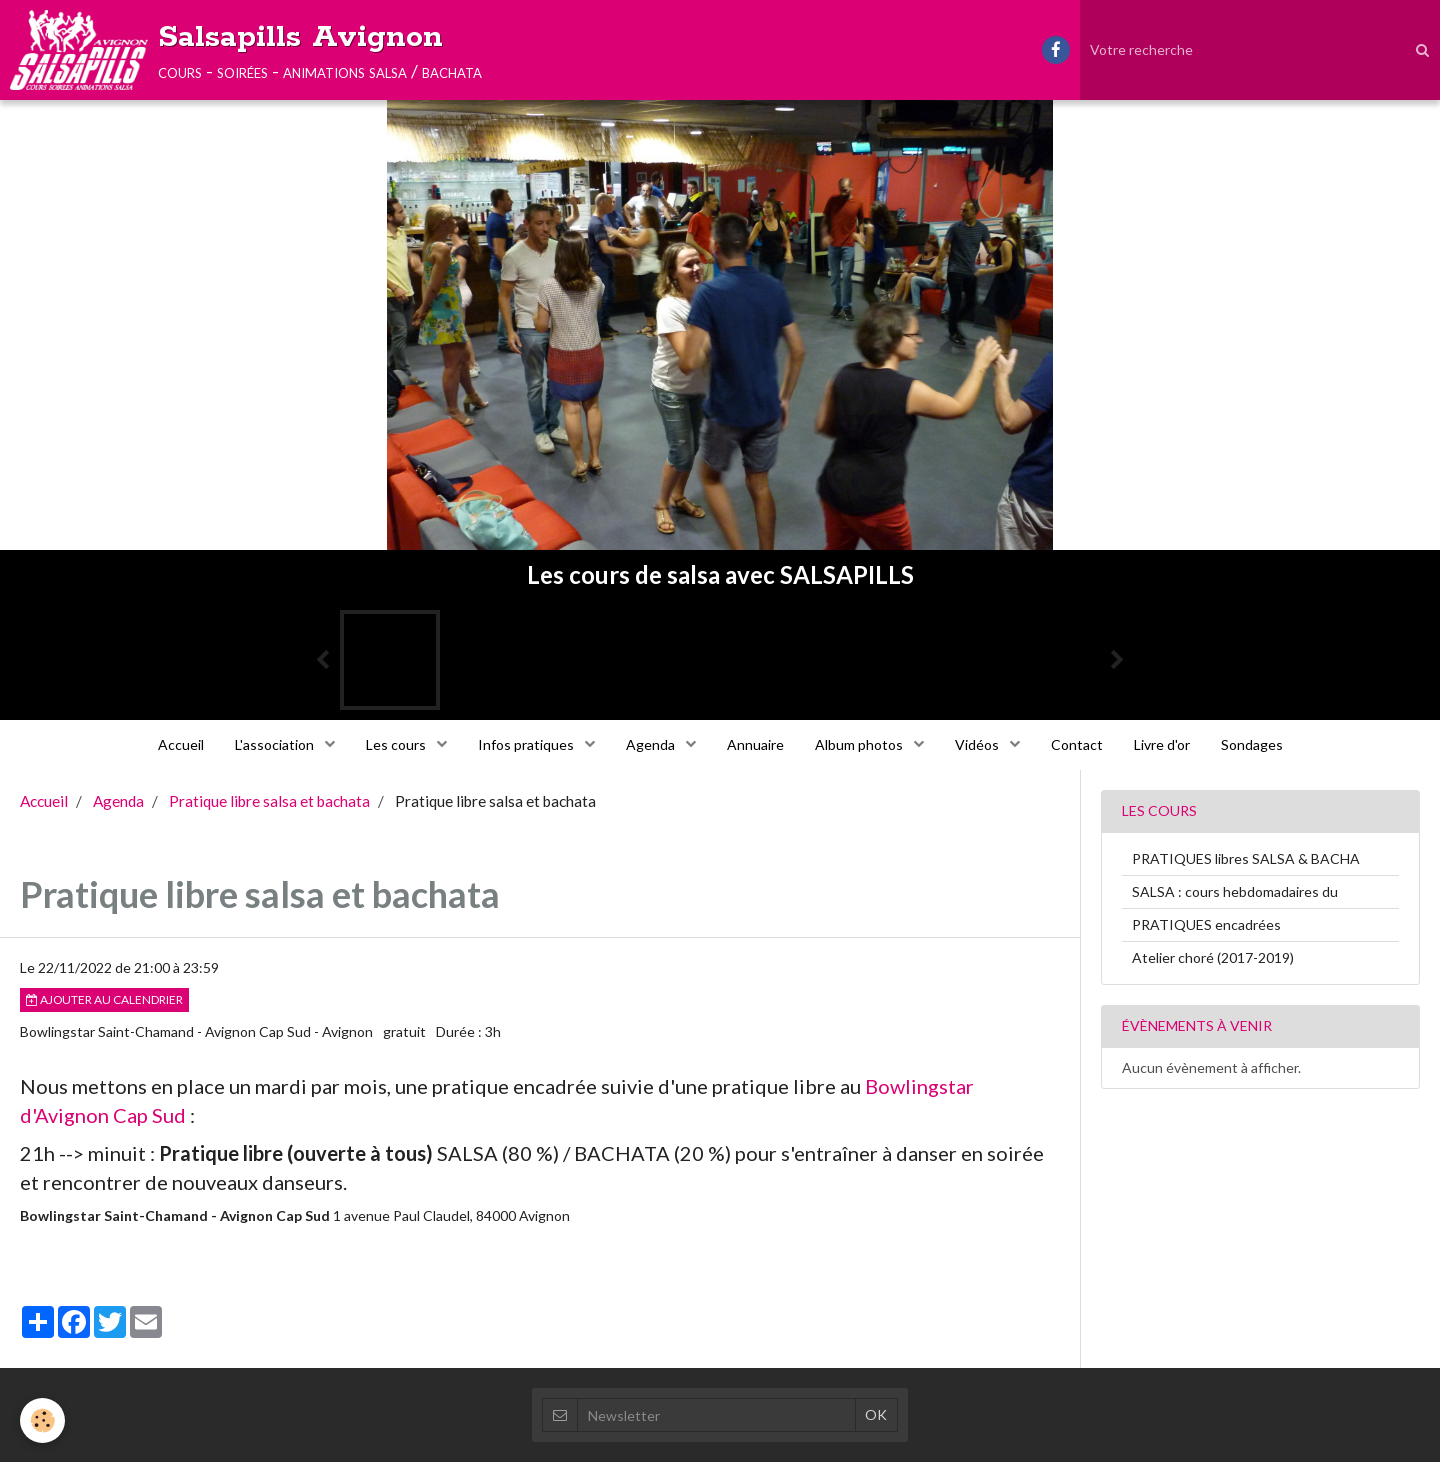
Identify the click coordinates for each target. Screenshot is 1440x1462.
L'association (276, 744)
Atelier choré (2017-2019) (1213, 957)
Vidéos (978, 744)
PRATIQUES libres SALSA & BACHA (1246, 858)
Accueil (181, 744)
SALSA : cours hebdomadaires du (1235, 891)
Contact (1077, 744)
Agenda (652, 744)
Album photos (860, 744)
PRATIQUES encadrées (1206, 924)
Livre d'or (1162, 744)
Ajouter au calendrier (104, 999)
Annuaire (755, 744)
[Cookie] (42, 1420)
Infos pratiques (527, 744)
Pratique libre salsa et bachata (269, 801)
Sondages (1252, 744)
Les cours (397, 744)
